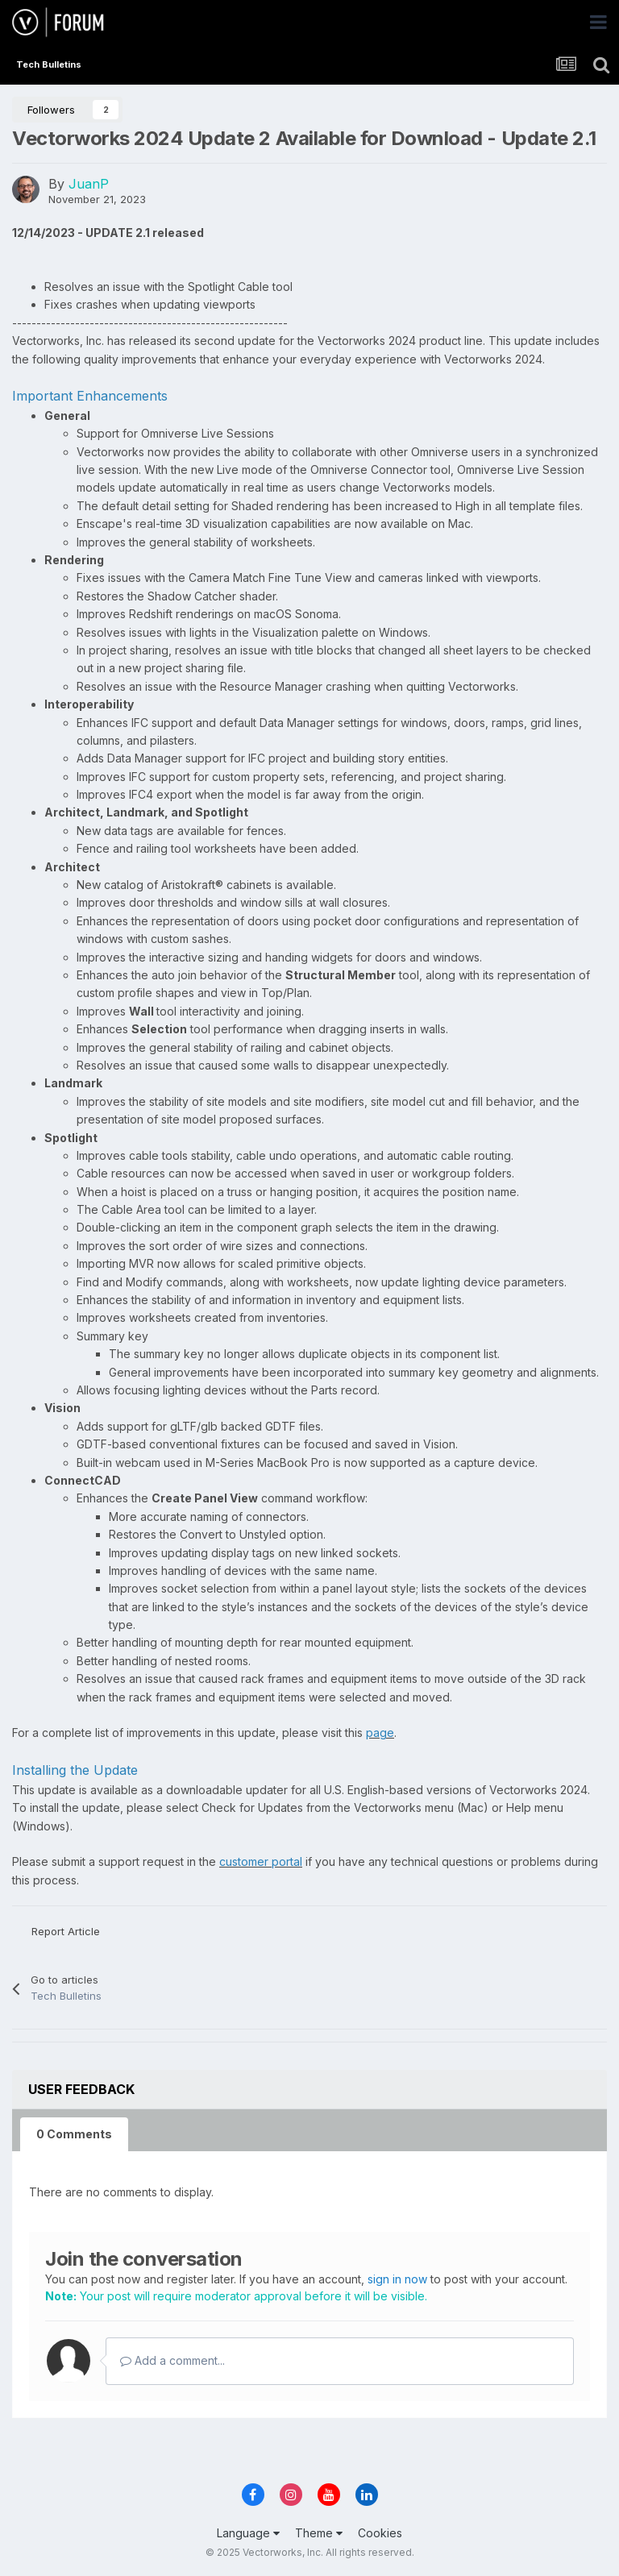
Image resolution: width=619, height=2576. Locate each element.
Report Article (65, 1931)
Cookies (380, 2533)
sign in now (397, 2279)
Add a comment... (172, 2360)
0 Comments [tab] (74, 2134)
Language (248, 2533)
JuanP (89, 184)
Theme (319, 2533)
